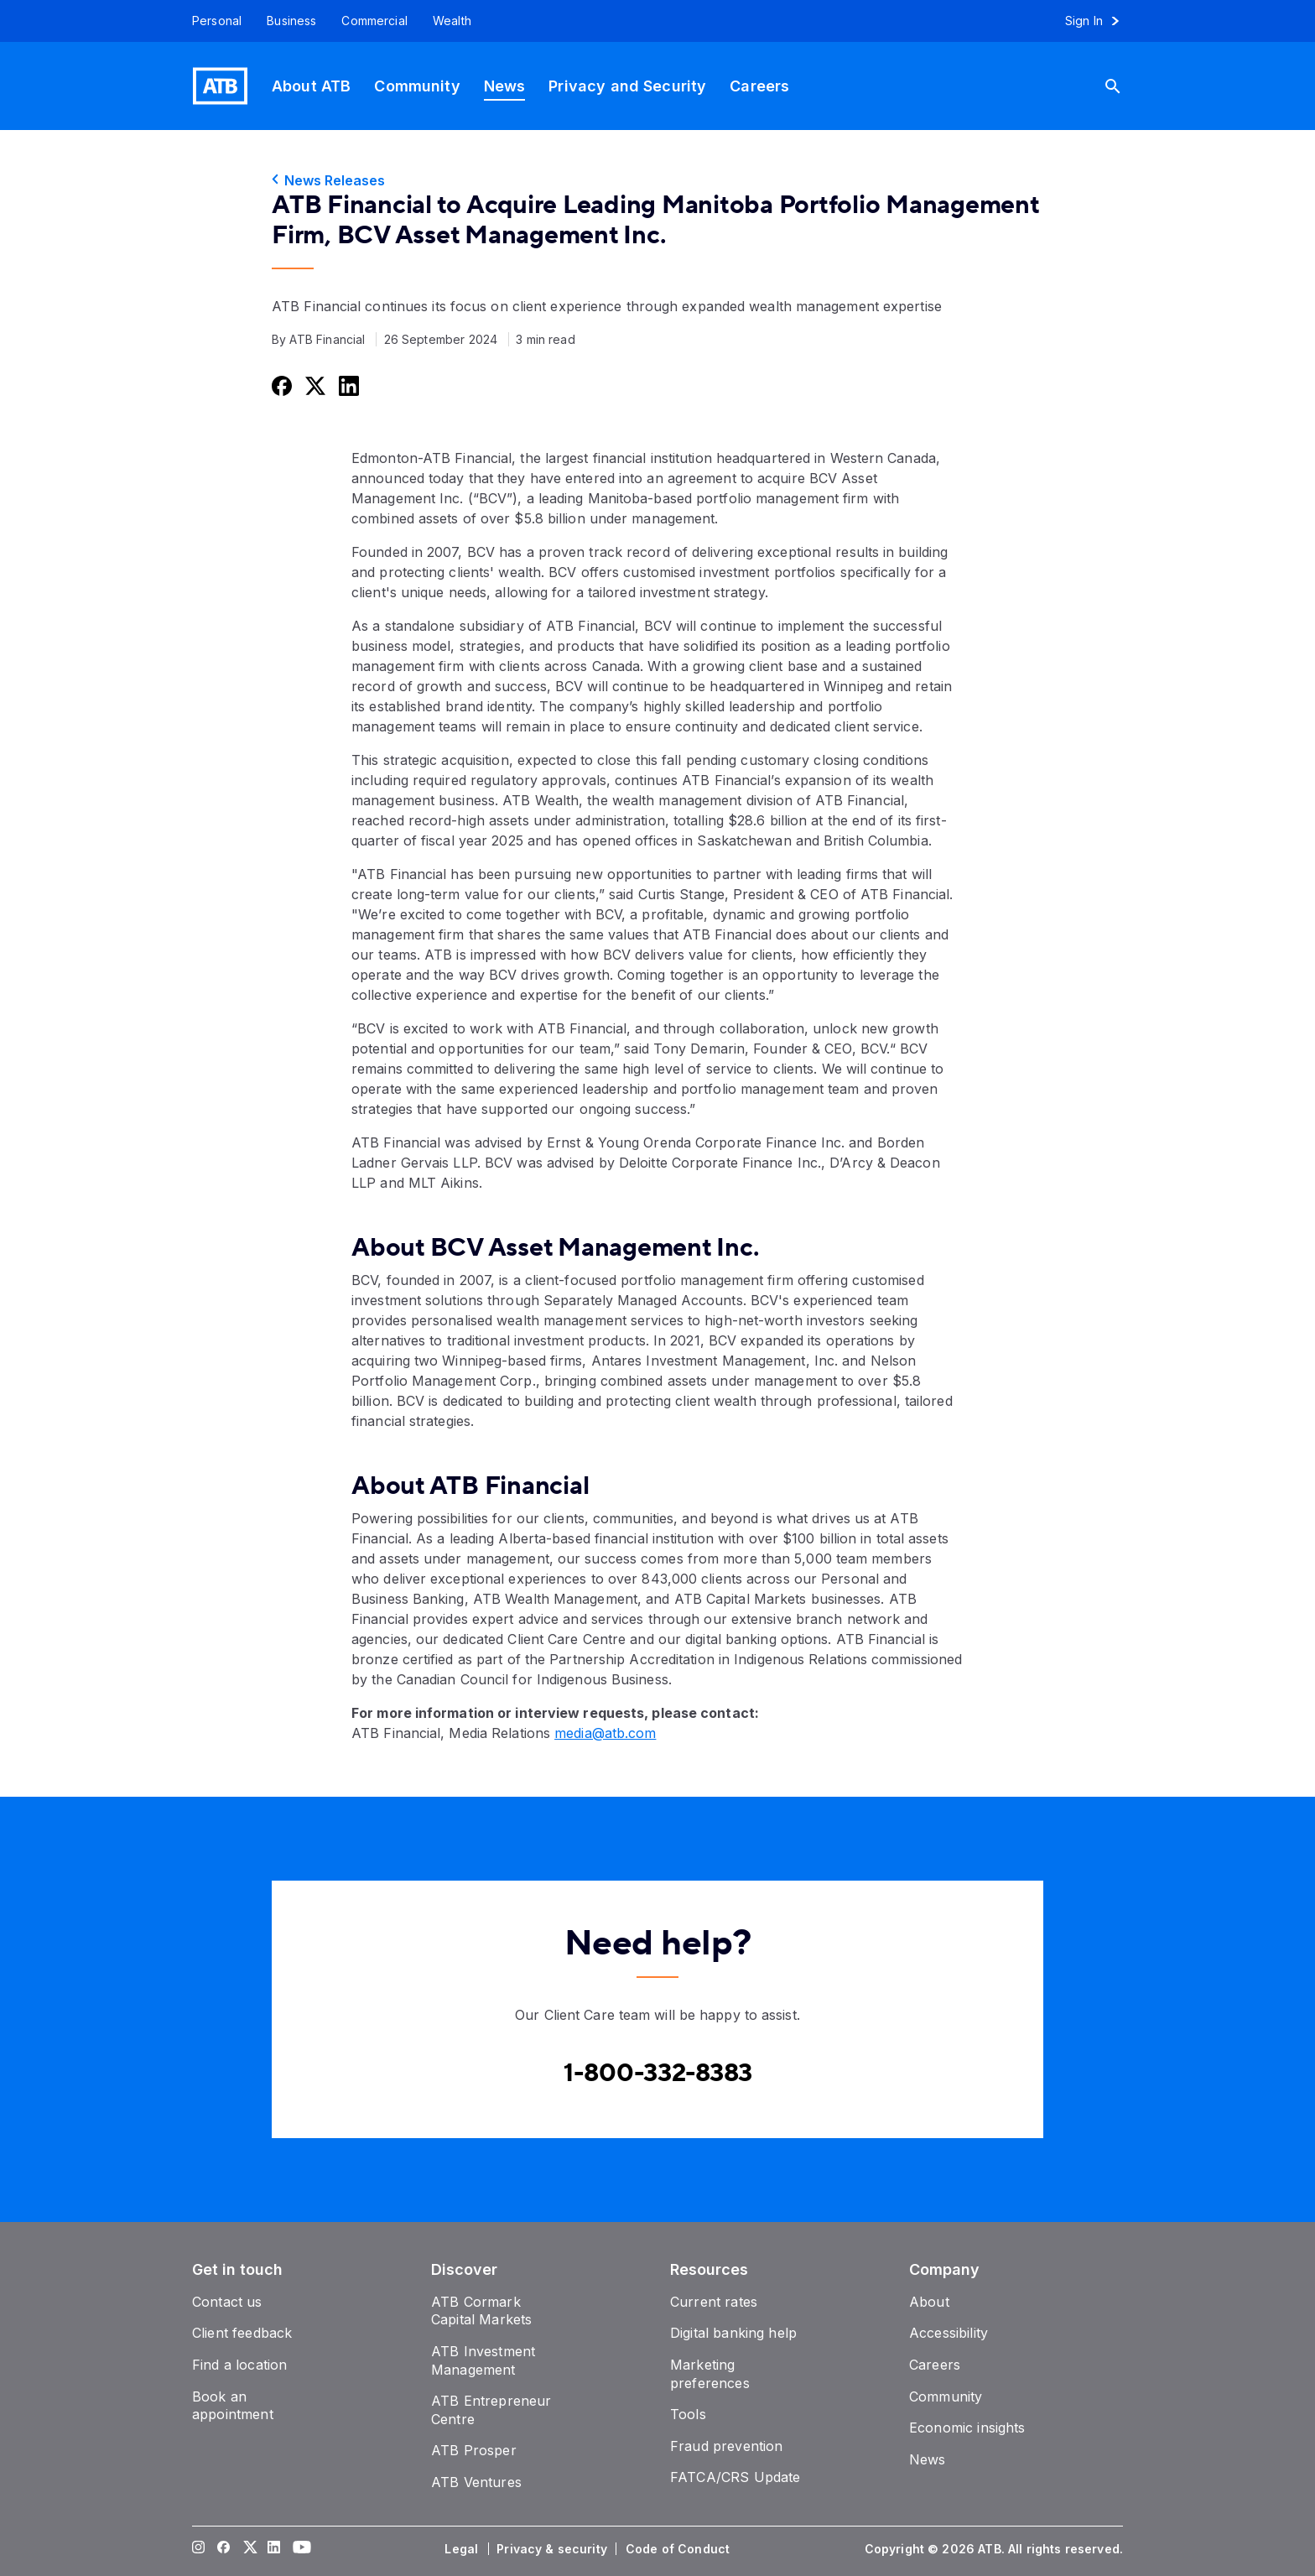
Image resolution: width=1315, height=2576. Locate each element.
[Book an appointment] (232, 2405)
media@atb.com (605, 1733)
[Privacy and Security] (627, 86)
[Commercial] (374, 21)
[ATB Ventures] (476, 2482)
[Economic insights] (967, 2427)
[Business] (291, 21)
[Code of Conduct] (679, 2549)
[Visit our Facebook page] (223, 2549)
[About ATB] (311, 86)
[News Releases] (657, 180)
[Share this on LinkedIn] (347, 385)
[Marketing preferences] (710, 2373)
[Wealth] (452, 21)
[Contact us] (227, 2301)
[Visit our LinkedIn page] (274, 2549)
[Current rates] (713, 2301)
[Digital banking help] (733, 2332)
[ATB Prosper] (474, 2450)
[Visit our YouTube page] (299, 2549)
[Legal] (463, 2549)
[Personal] (210, 21)
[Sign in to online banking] (1100, 21)
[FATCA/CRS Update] (735, 2477)
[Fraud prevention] (726, 2446)
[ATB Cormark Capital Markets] (481, 2311)
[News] (505, 86)
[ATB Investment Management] (483, 2360)
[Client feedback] (242, 2332)
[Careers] (759, 86)
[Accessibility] (948, 2332)
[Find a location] (239, 2364)
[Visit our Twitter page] (249, 2549)
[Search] (1119, 86)
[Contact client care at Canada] (658, 2073)
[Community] (416, 86)
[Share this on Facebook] (280, 385)
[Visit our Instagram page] (198, 2549)
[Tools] (688, 2414)
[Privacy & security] (553, 2549)
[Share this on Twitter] (313, 385)
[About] (929, 2301)
